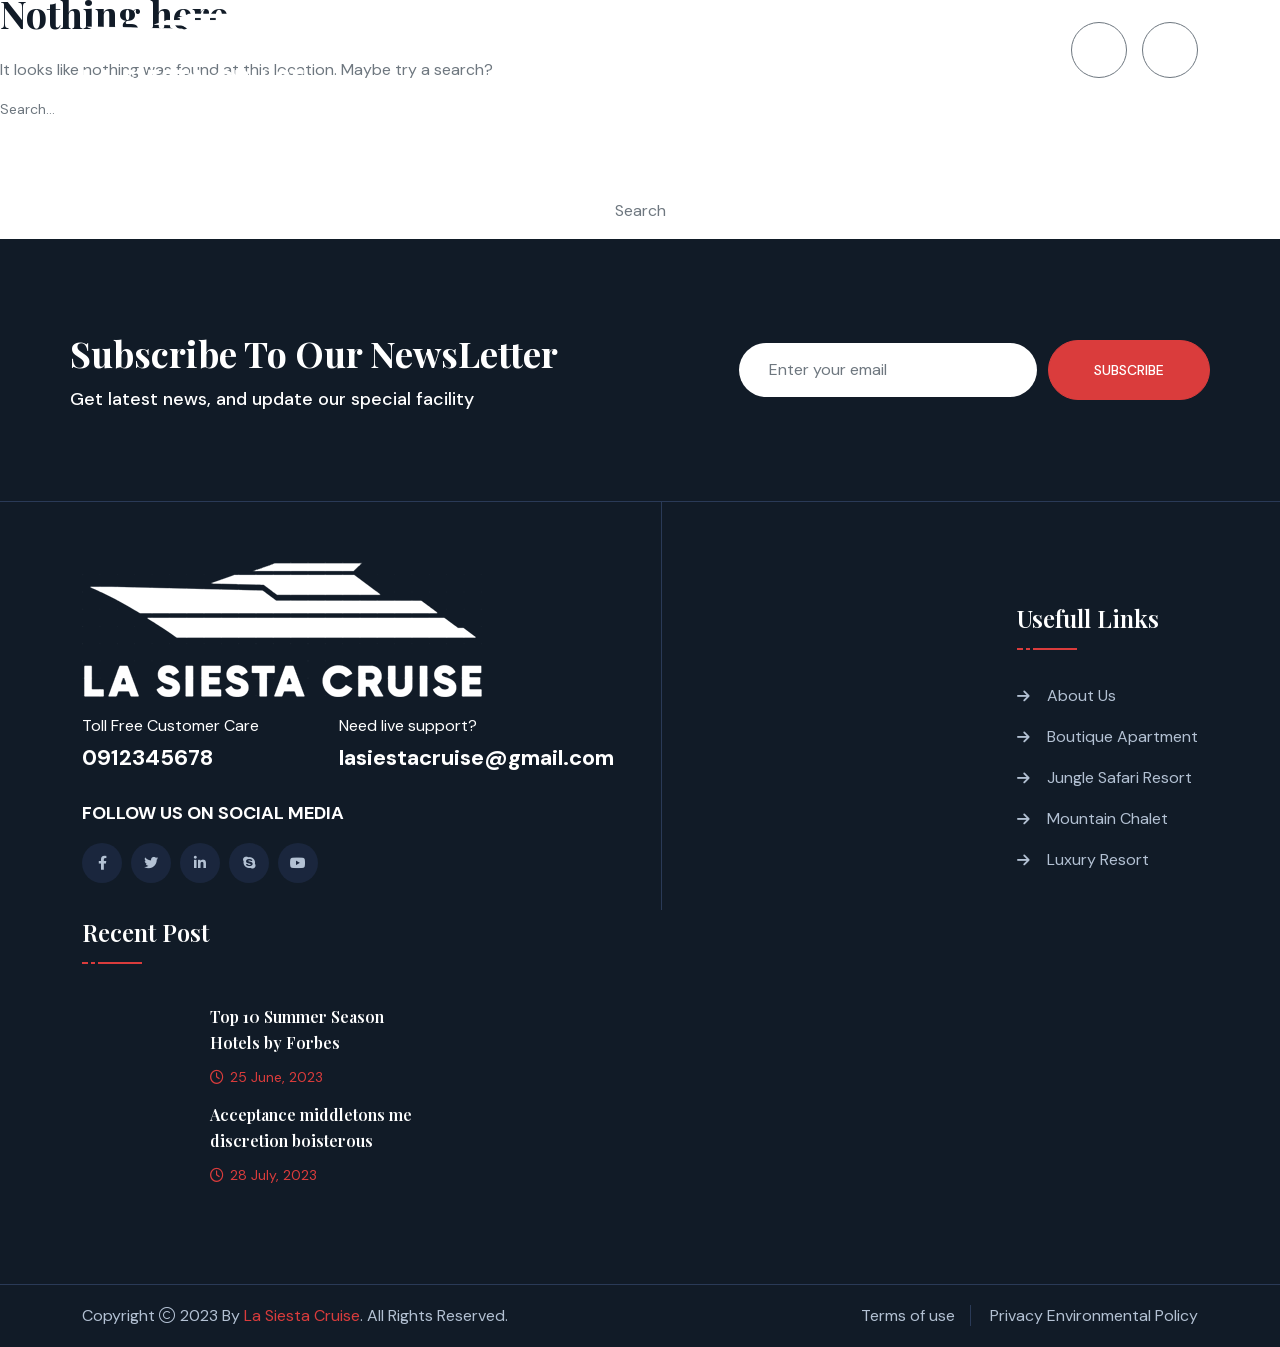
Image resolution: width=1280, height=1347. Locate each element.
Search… (27, 109)
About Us (1081, 695)
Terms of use (908, 1315)
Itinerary (683, 50)
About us (577, 50)
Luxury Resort (1098, 859)
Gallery (785, 50)
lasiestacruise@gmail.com (476, 757)
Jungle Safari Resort (1119, 777)
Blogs (874, 50)
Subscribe (1129, 370)
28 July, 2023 (263, 1175)
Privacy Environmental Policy (1094, 1315)
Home (486, 50)
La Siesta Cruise (302, 1315)
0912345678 (147, 757)
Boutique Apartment (1122, 736)
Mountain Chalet (1107, 818)
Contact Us (979, 50)
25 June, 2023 (266, 1077)
